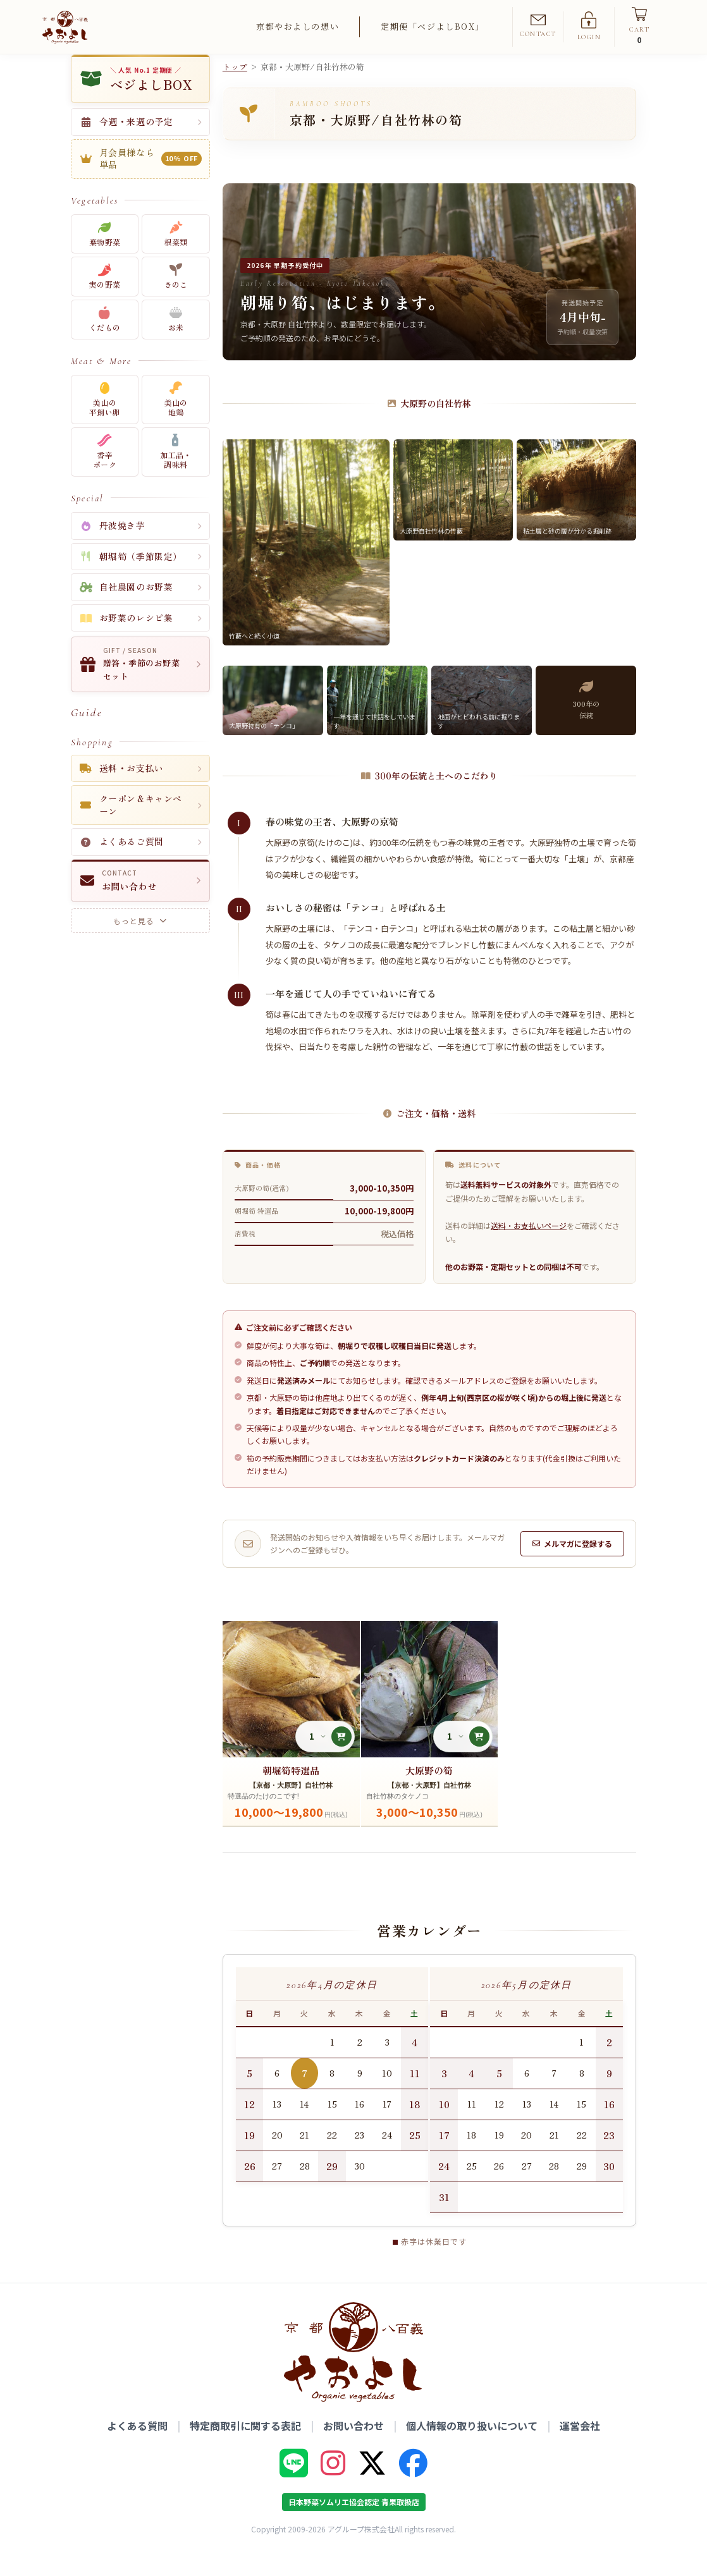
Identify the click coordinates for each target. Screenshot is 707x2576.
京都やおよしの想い (297, 26)
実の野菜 (104, 299)
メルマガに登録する (572, 1565)
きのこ (176, 299)
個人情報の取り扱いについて (472, 2447)
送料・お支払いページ (529, 1247)
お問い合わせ (353, 2447)
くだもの (104, 342)
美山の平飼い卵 (104, 421)
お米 (176, 342)
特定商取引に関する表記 (245, 2447)
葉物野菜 (104, 256)
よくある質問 (137, 2447)
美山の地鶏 (176, 421)
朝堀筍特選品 (290, 1792)
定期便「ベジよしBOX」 (432, 26)
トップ (235, 89)
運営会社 (580, 2447)
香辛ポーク (104, 474)
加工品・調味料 (175, 474)
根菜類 (176, 256)
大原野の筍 (429, 1792)
